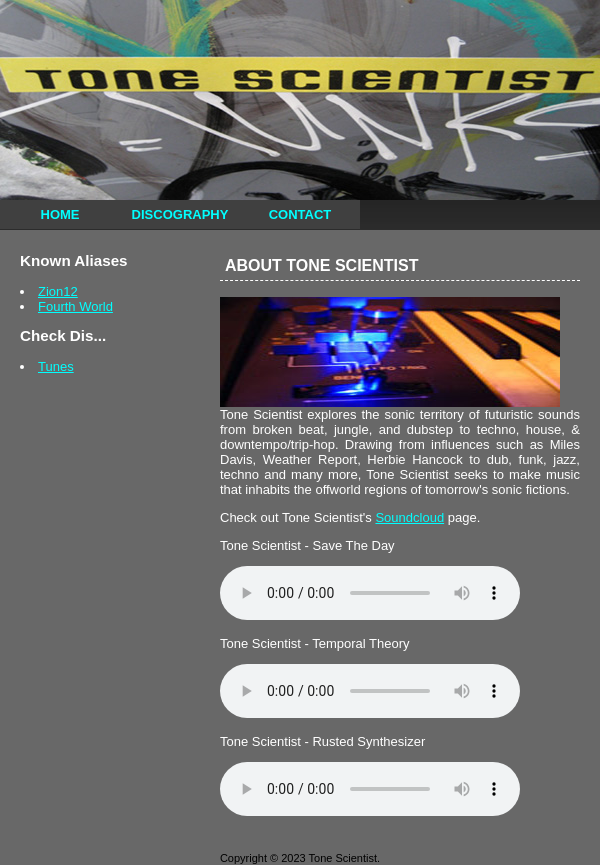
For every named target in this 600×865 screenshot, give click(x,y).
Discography (180, 214)
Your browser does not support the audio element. (370, 593)
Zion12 (58, 291)
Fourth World (75, 306)
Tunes (56, 366)
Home (60, 214)
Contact (300, 214)
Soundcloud (409, 517)
